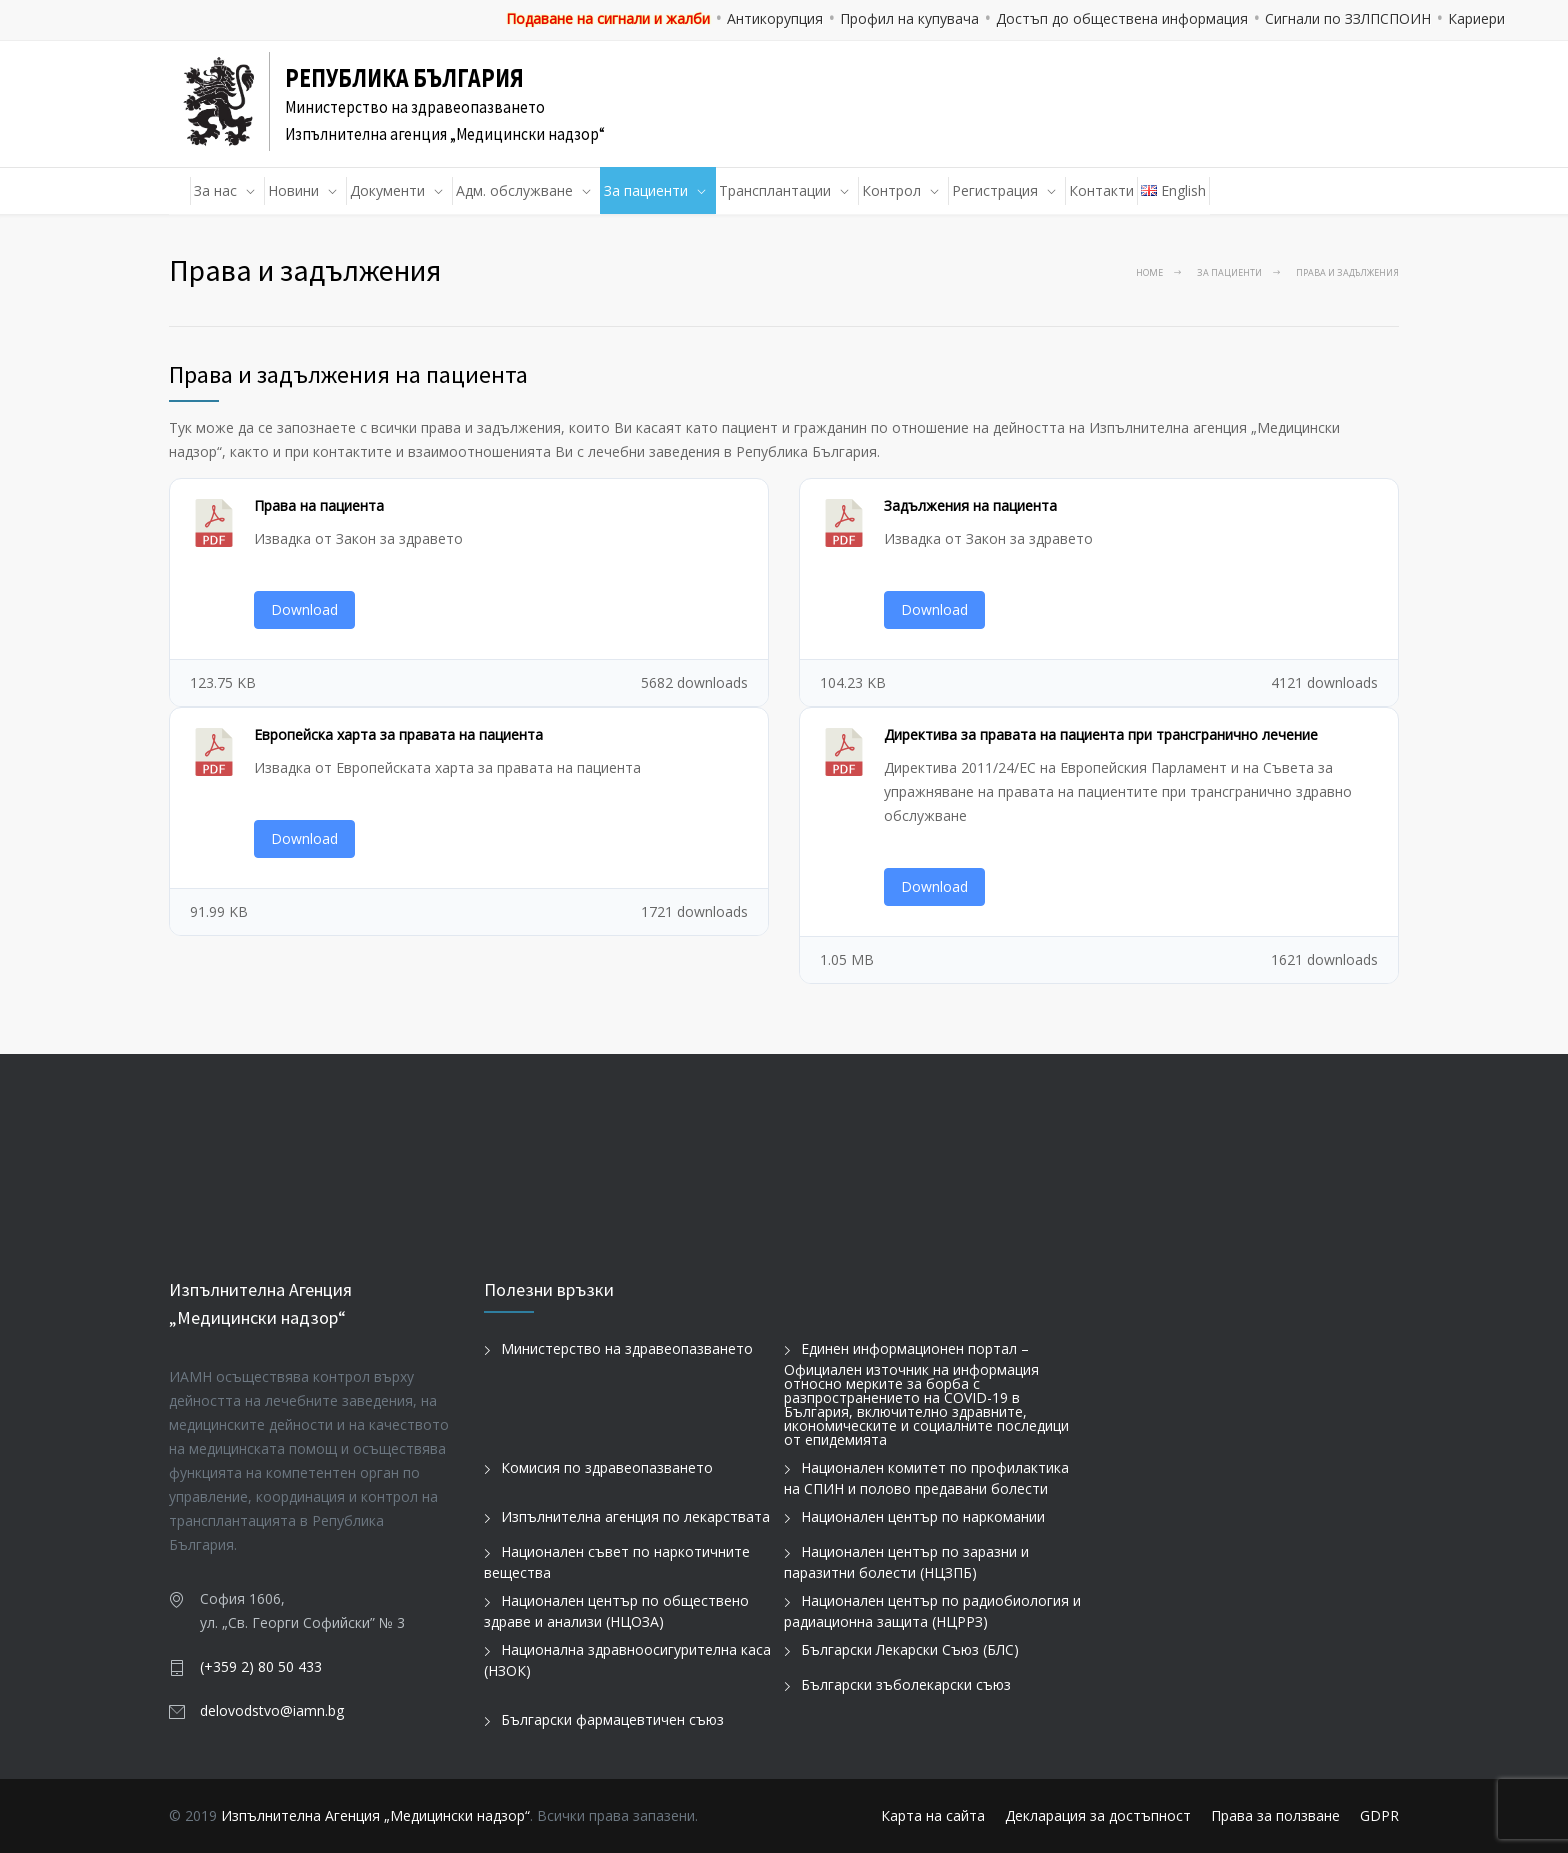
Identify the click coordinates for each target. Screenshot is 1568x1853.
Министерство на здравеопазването (627, 1348)
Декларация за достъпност (1098, 1815)
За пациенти (646, 190)
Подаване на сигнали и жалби (608, 18)
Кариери (1476, 18)
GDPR (1379, 1815)
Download (304, 609)
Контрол (891, 190)
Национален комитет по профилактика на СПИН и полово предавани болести (926, 1478)
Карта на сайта (933, 1815)
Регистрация (995, 190)
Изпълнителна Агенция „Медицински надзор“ (375, 1815)
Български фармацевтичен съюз (612, 1719)
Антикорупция (775, 18)
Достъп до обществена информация (1122, 18)
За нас (215, 190)
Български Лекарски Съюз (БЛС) (910, 1649)
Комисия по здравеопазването (607, 1467)
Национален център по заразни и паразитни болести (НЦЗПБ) (906, 1562)
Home (1149, 272)
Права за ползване (1275, 1815)
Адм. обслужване (514, 190)
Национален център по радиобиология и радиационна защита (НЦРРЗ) (932, 1611)
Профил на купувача (909, 18)
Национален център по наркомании (923, 1516)
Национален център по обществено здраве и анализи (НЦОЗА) (616, 1611)
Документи (387, 190)
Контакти (1101, 190)
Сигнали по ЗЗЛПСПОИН (1348, 18)
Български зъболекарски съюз (906, 1684)
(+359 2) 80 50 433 (261, 1666)
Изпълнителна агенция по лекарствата (635, 1516)
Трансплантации (775, 190)
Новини (293, 190)
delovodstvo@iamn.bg (272, 1710)
